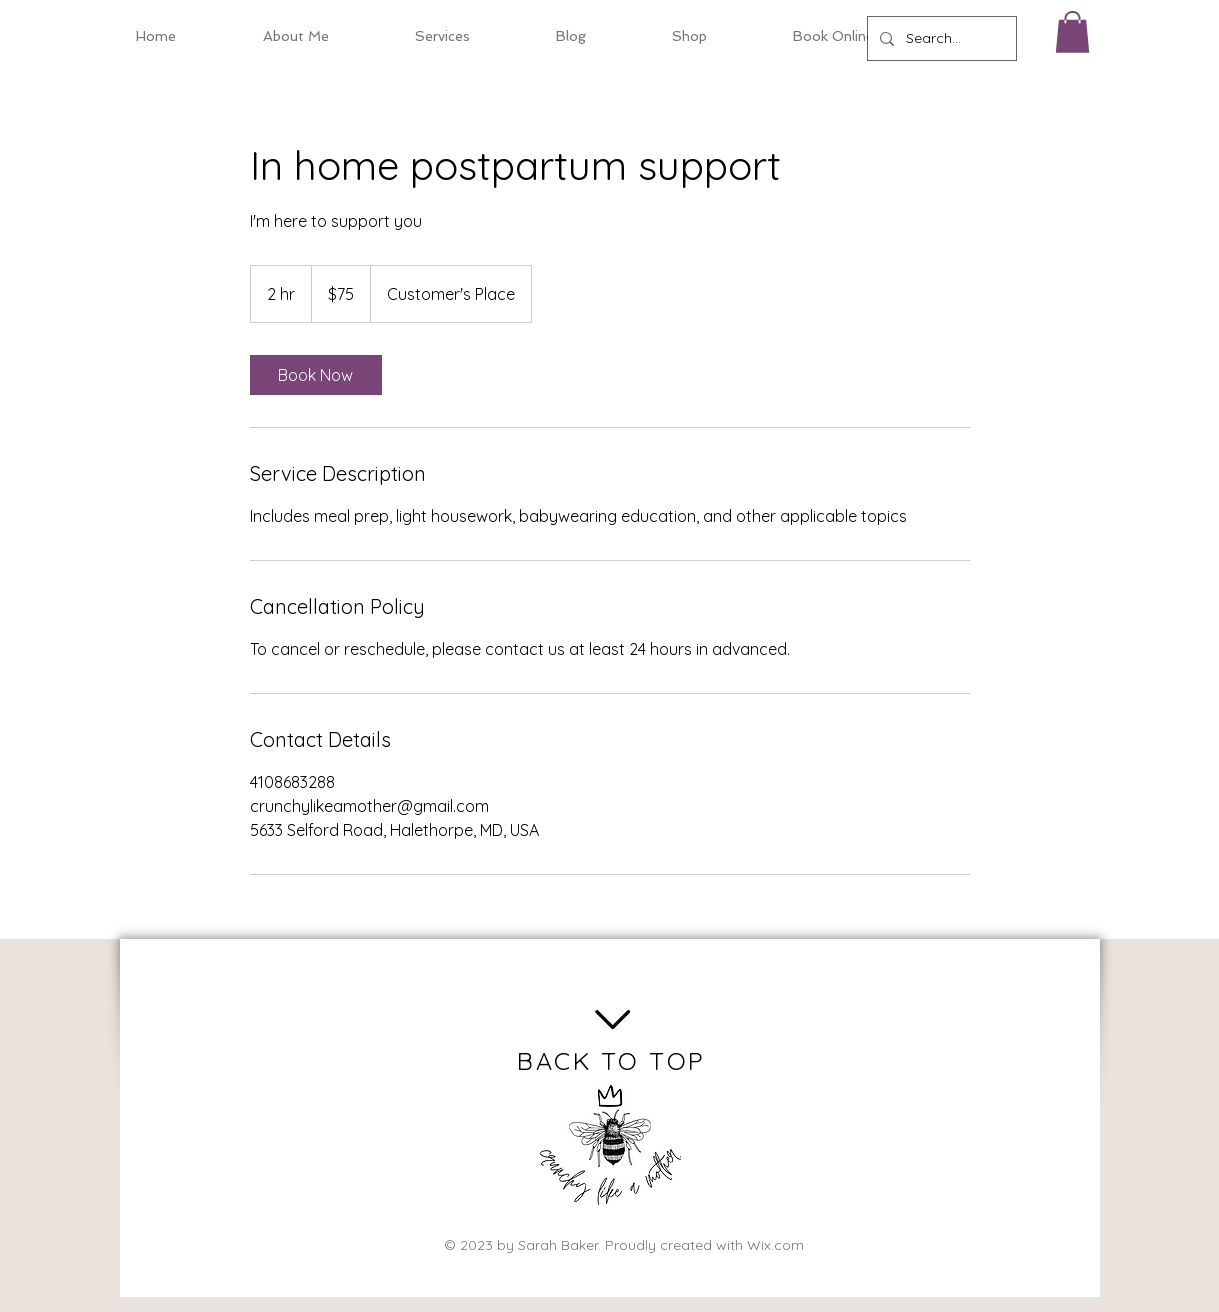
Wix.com (775, 1245)
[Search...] (940, 38)
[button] (1072, 32)
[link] (316, 375)
